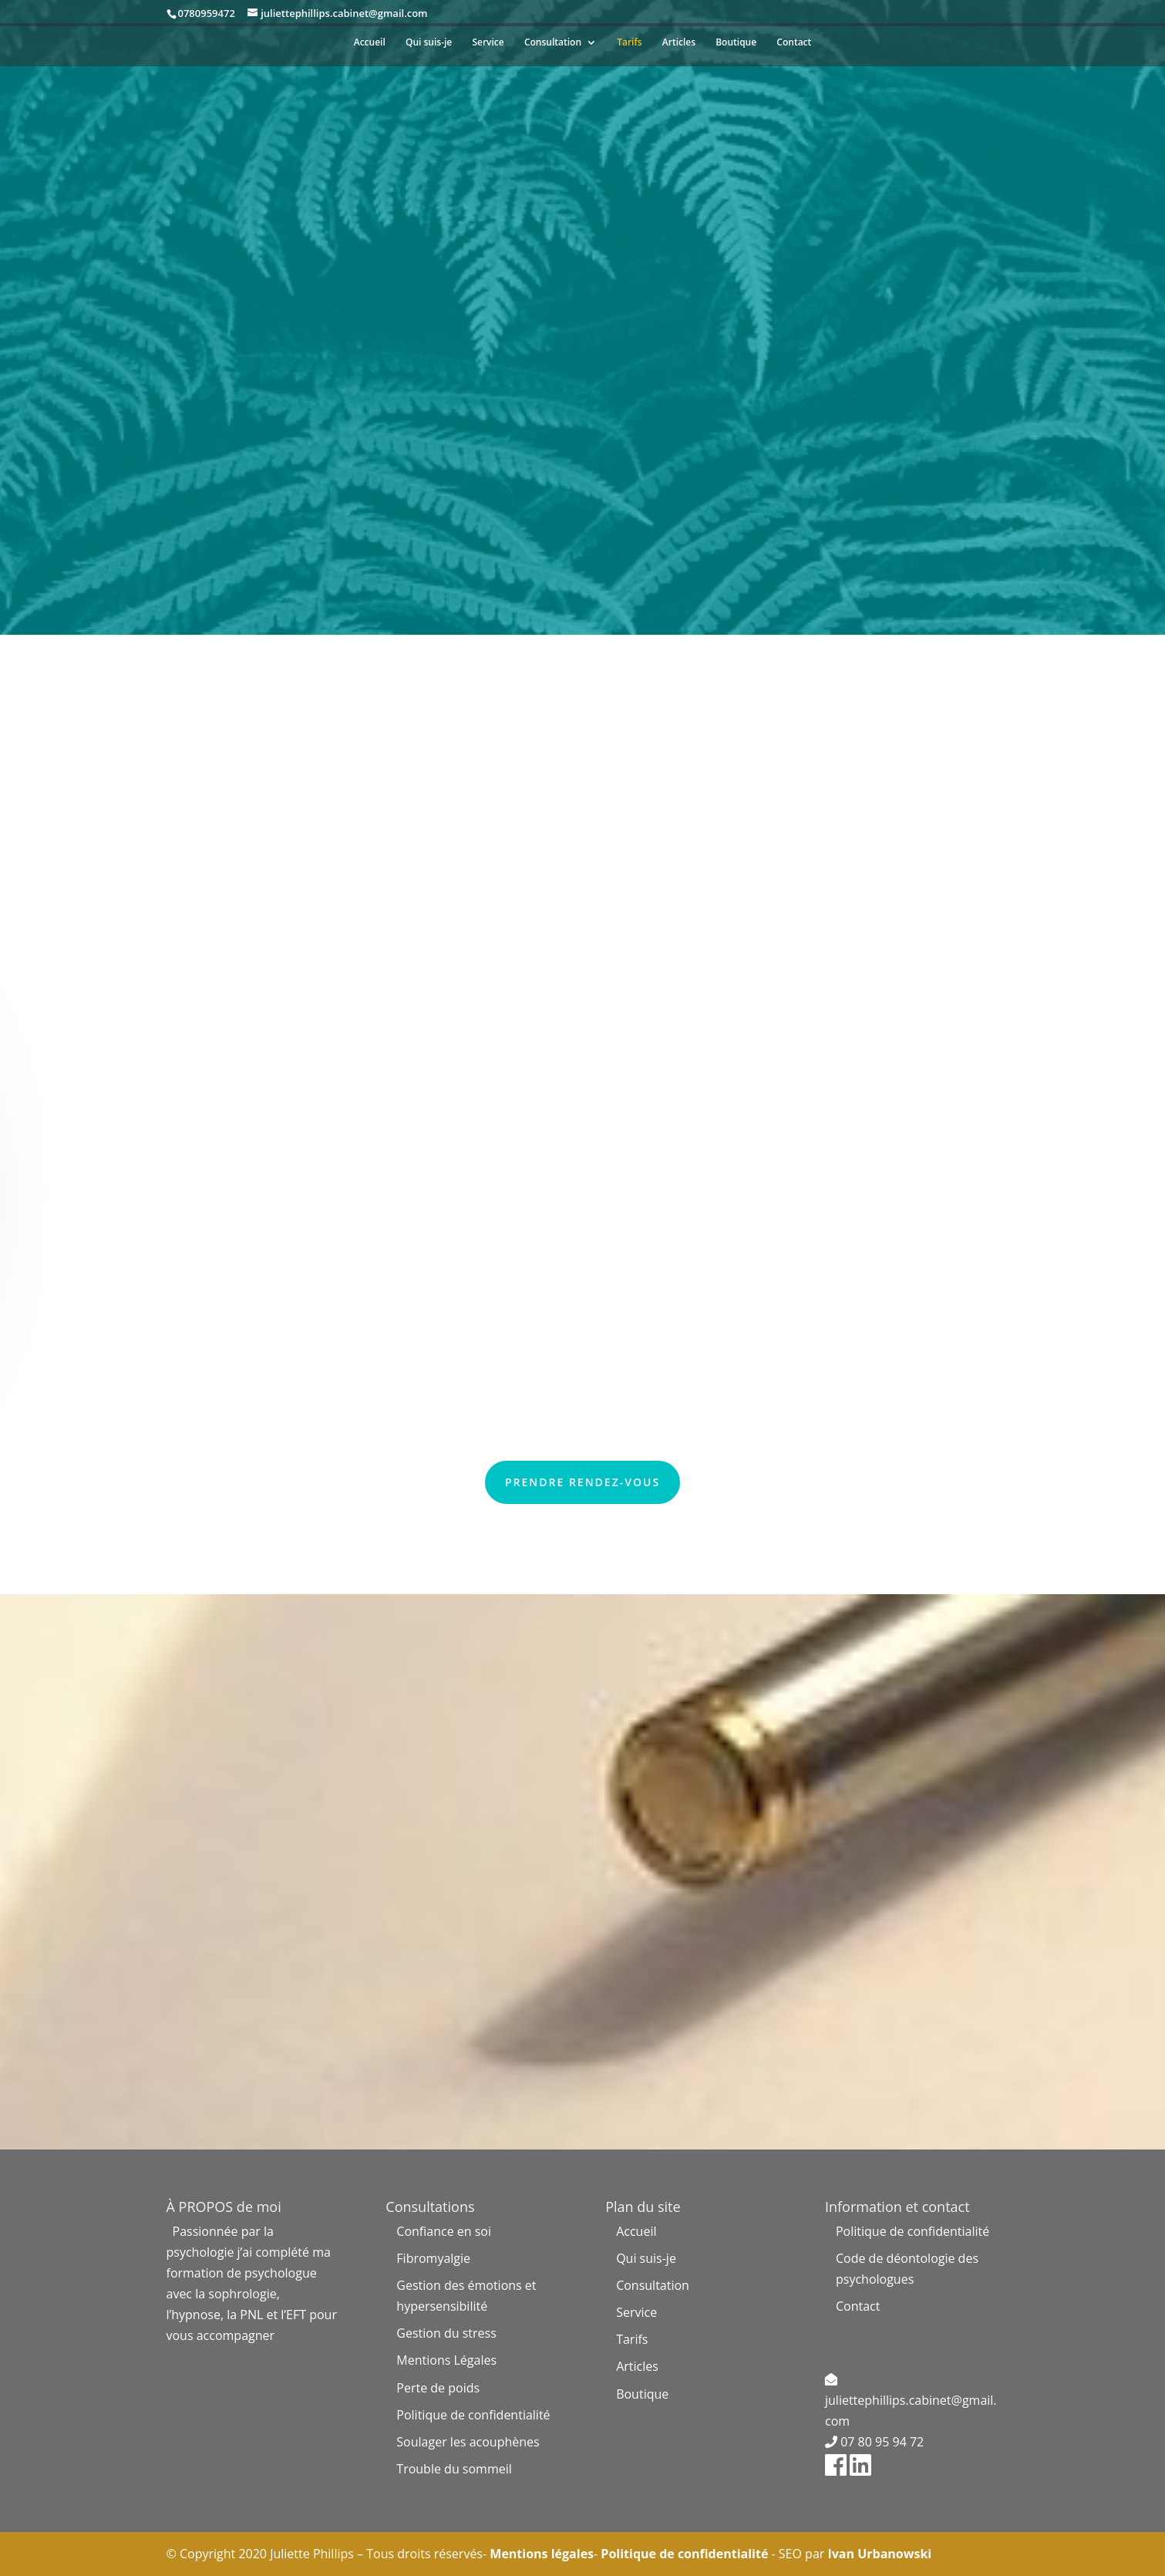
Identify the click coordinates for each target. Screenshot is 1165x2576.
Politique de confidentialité (473, 2414)
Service (487, 43)
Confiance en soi (443, 2231)
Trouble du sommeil (453, 2468)
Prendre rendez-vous (582, 1482)
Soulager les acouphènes (467, 2441)
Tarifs (629, 43)
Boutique (735, 43)
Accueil (370, 43)
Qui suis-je (429, 43)
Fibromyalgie (433, 2258)
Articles (678, 43)
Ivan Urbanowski (879, 2553)
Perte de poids (438, 2387)
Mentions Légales (446, 2360)
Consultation (552, 43)
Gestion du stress (446, 2333)
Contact (793, 43)
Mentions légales (540, 2553)
